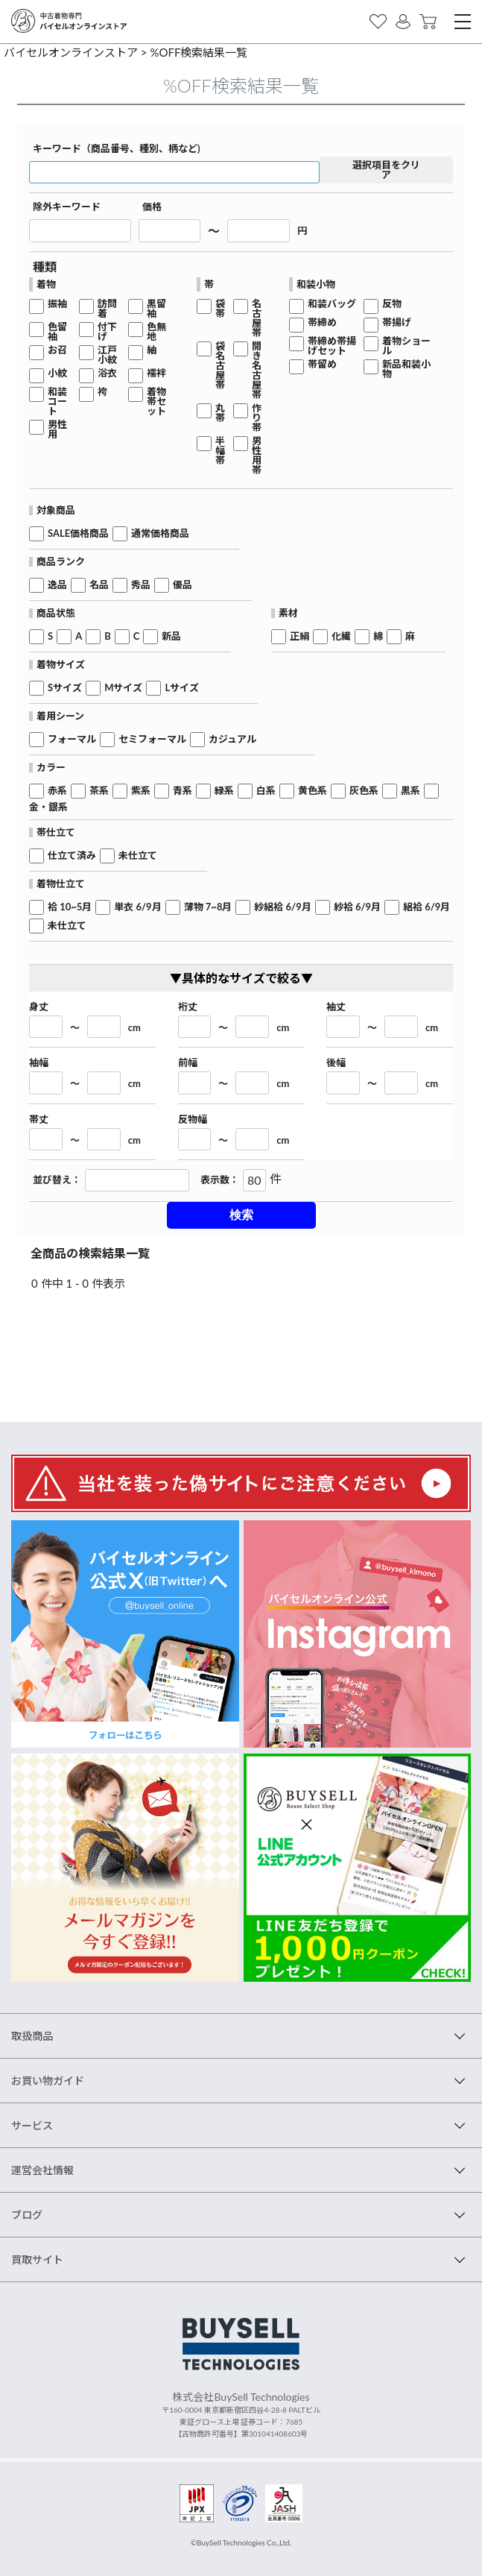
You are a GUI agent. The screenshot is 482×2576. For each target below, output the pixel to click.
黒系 (410, 791)
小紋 (57, 373)
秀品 (140, 585)
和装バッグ (332, 304)
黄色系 (312, 791)
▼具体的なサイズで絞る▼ (241, 978)
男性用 (57, 429)
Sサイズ (65, 688)
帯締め (322, 322)
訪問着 (107, 308)
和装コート (57, 401)
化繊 (341, 636)
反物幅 (192, 1119)
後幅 (336, 1063)
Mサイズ (123, 688)
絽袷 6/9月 (426, 907)
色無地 (156, 331)
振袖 (57, 304)
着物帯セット (156, 401)
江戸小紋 (107, 355)
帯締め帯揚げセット (332, 346)
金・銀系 (48, 807)
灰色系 (363, 791)
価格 (152, 207)
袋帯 (220, 308)
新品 (171, 636)
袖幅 (38, 1063)
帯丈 (38, 1119)
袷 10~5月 (70, 907)
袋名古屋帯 (220, 365)
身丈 (38, 1007)
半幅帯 (220, 450)
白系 (266, 791)
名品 (99, 585)
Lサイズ (182, 688)
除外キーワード (67, 207)
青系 (182, 791)
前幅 (187, 1063)
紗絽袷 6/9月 (282, 907)
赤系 (57, 791)
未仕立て (137, 855)
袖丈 (336, 1007)
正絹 (299, 636)
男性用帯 (256, 455)
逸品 (57, 585)
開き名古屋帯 (256, 370)
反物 (392, 304)
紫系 (140, 791)
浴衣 (107, 373)
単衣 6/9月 (137, 907)
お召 (57, 350)
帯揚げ (396, 322)
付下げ (107, 331)
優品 (182, 585)
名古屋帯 (256, 318)
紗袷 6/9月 (357, 907)
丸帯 (220, 413)
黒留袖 (156, 308)
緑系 (224, 791)
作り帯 (256, 417)
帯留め (322, 364)
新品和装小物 (406, 369)
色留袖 (57, 331)
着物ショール (406, 346)
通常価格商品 (160, 533)
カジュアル (232, 739)
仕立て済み (72, 855)
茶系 (99, 791)
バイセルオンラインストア (71, 52)
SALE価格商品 (78, 533)
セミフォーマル (152, 739)
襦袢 (156, 373)
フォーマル (72, 739)
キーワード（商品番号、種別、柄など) (116, 149)
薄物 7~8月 (208, 907)
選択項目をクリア (386, 169)
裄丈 (187, 1007)
